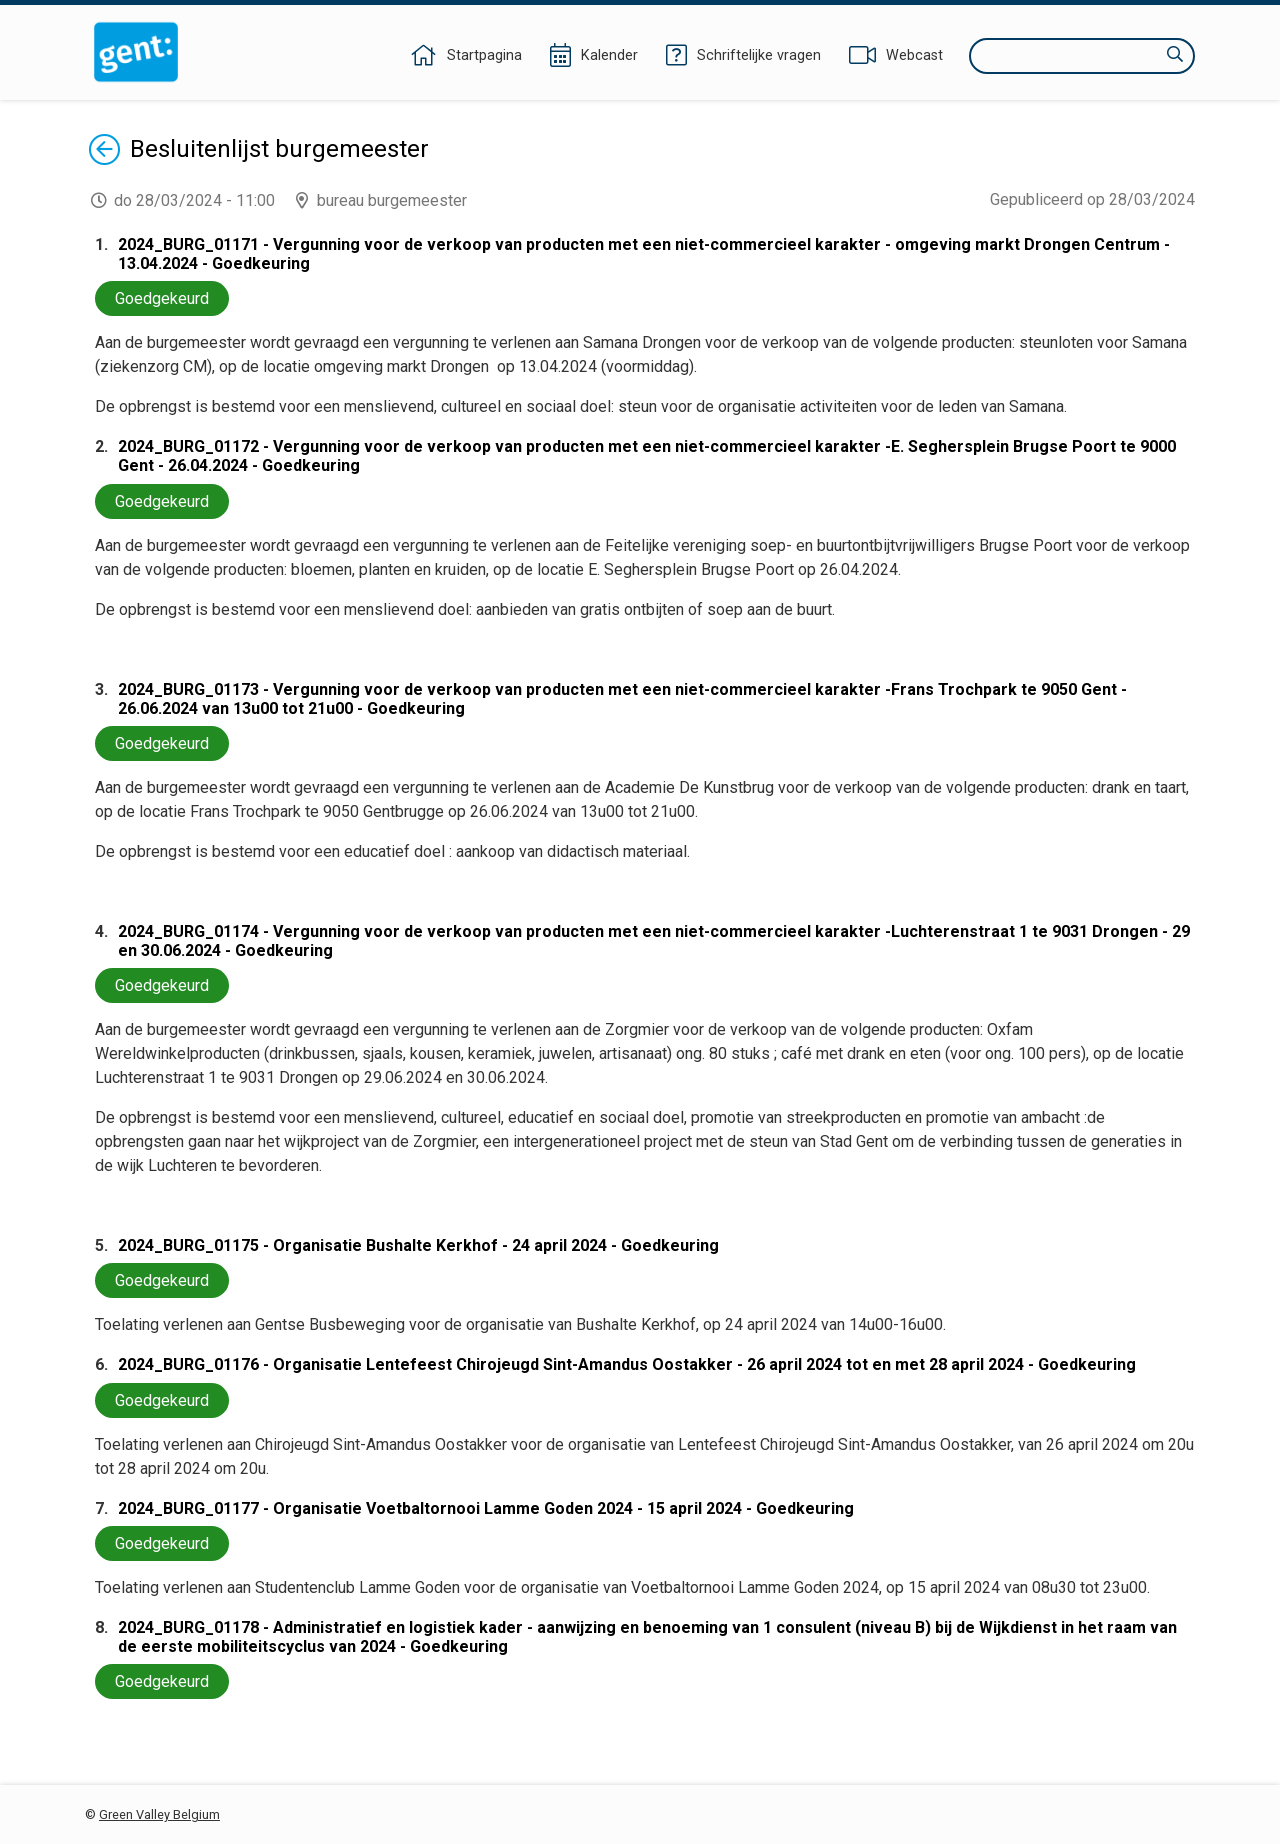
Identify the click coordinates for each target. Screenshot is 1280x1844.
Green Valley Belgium (159, 1814)
